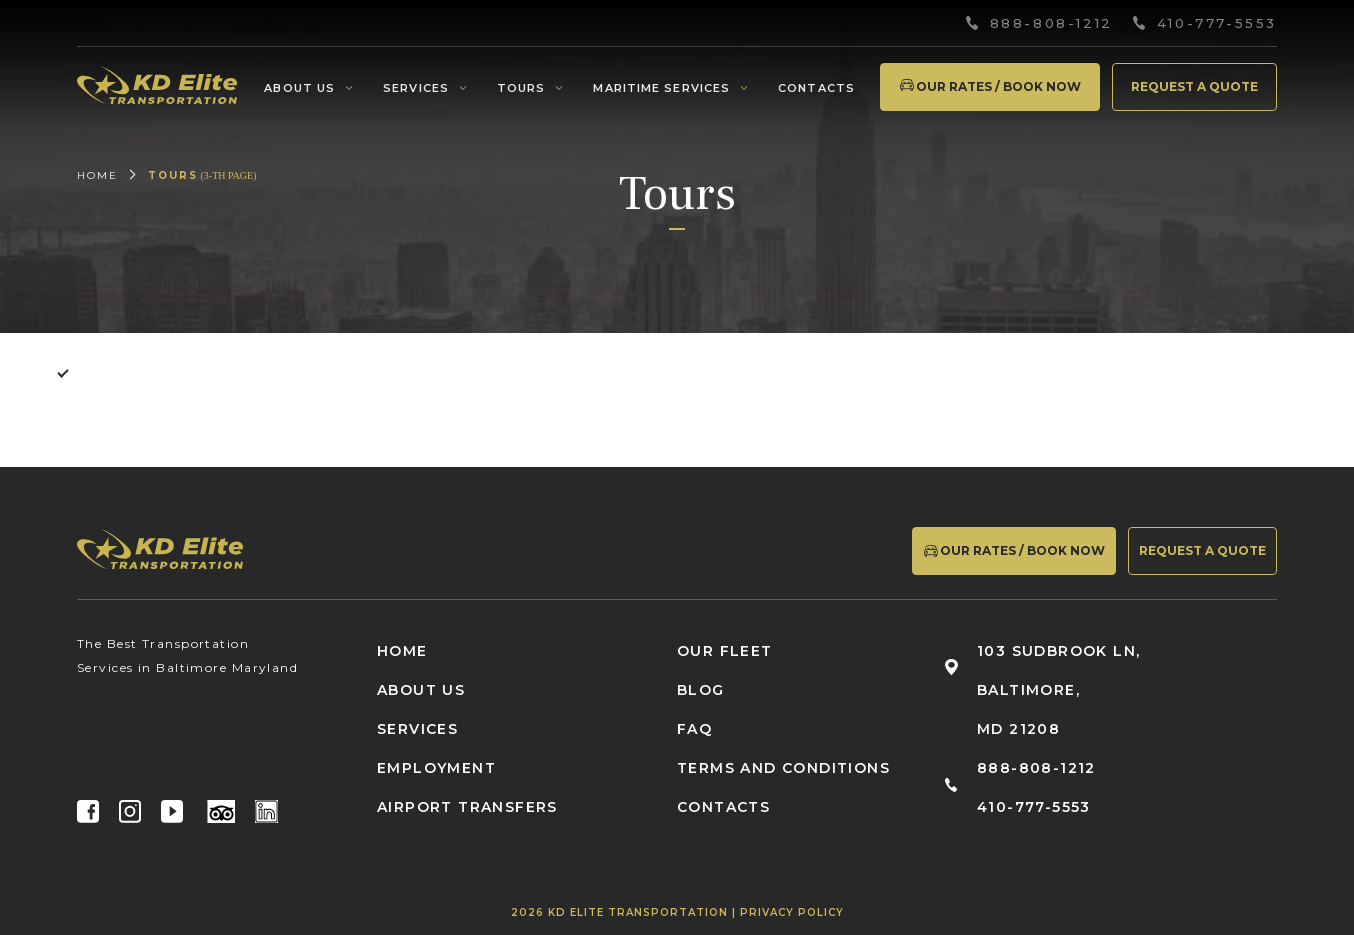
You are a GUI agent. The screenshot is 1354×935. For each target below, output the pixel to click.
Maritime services (661, 88)
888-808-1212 (1051, 23)
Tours (521, 88)
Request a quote (1194, 86)
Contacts (816, 88)
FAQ (694, 729)
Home (97, 175)
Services (416, 88)
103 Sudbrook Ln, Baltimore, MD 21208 (1058, 690)
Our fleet (725, 651)
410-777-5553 (1217, 23)
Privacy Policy (792, 912)
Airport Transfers (467, 807)
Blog (701, 690)
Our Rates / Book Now (989, 86)
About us (299, 88)
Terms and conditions (783, 768)
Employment (436, 768)
